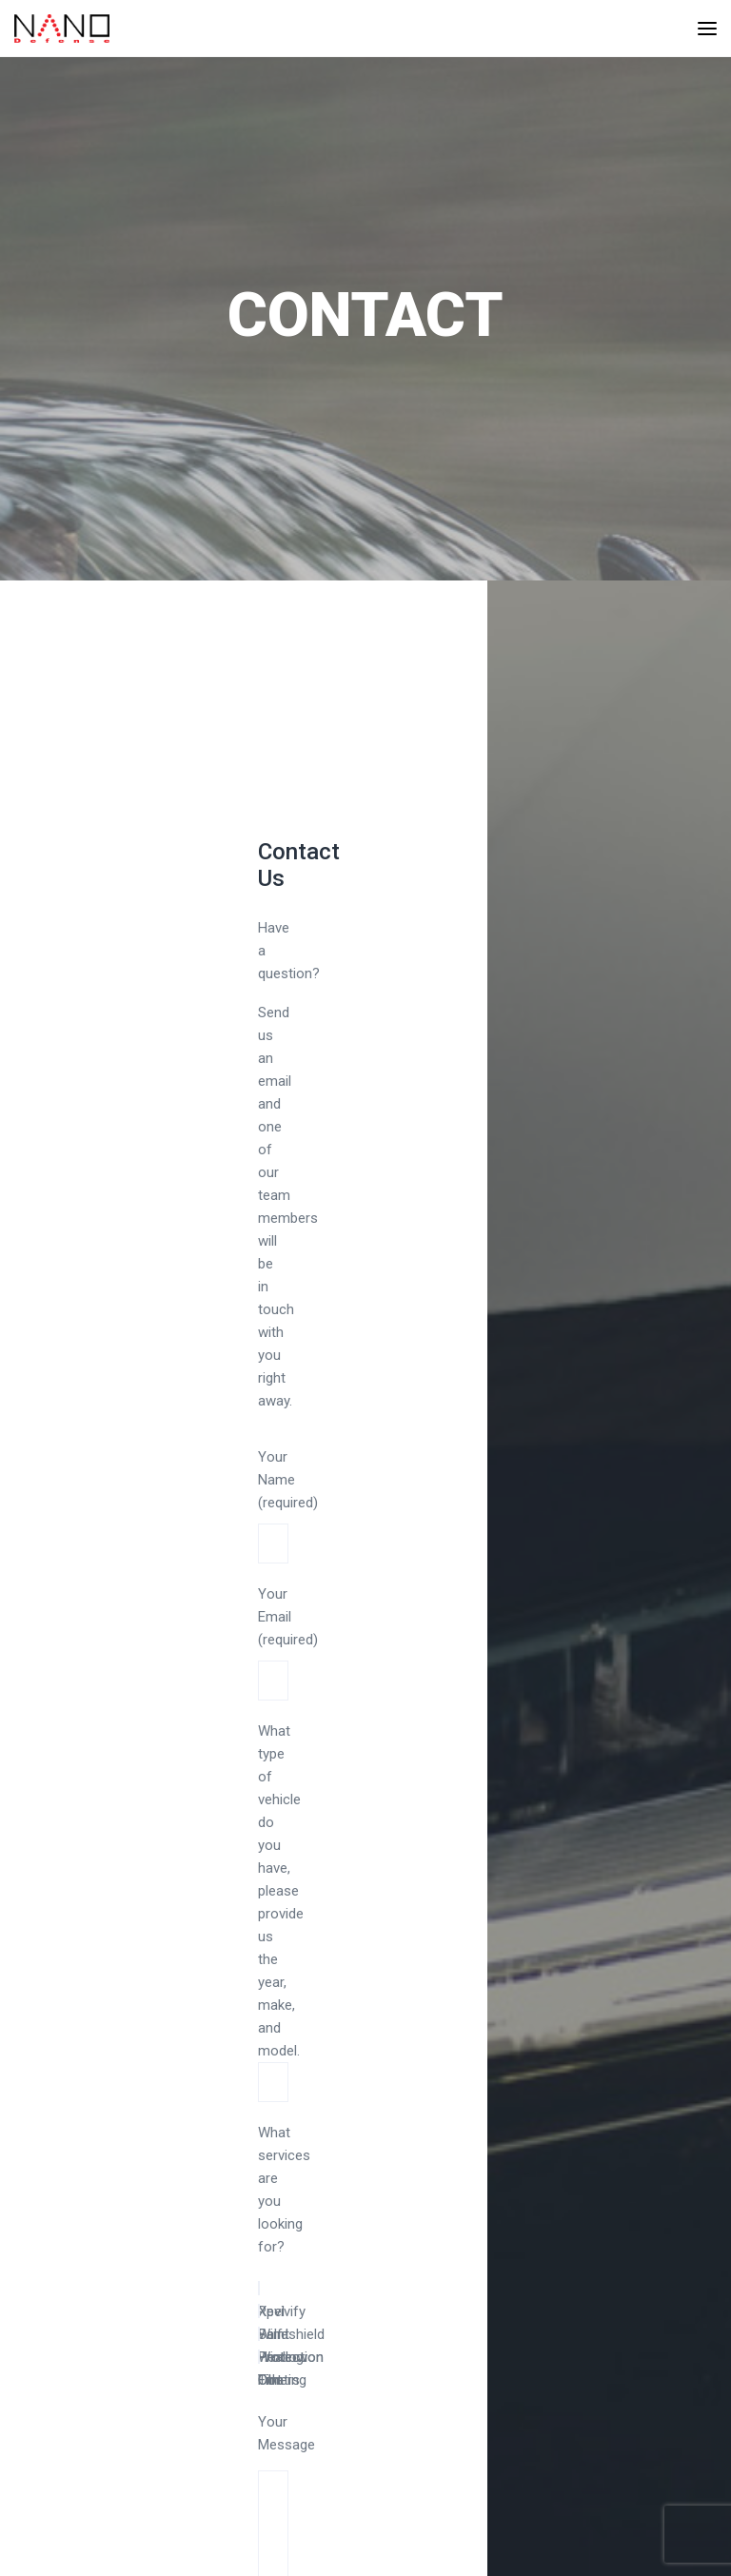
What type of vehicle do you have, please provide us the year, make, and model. (281, 1890)
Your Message (286, 2444)
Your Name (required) (288, 1500)
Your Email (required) (288, 1637)
